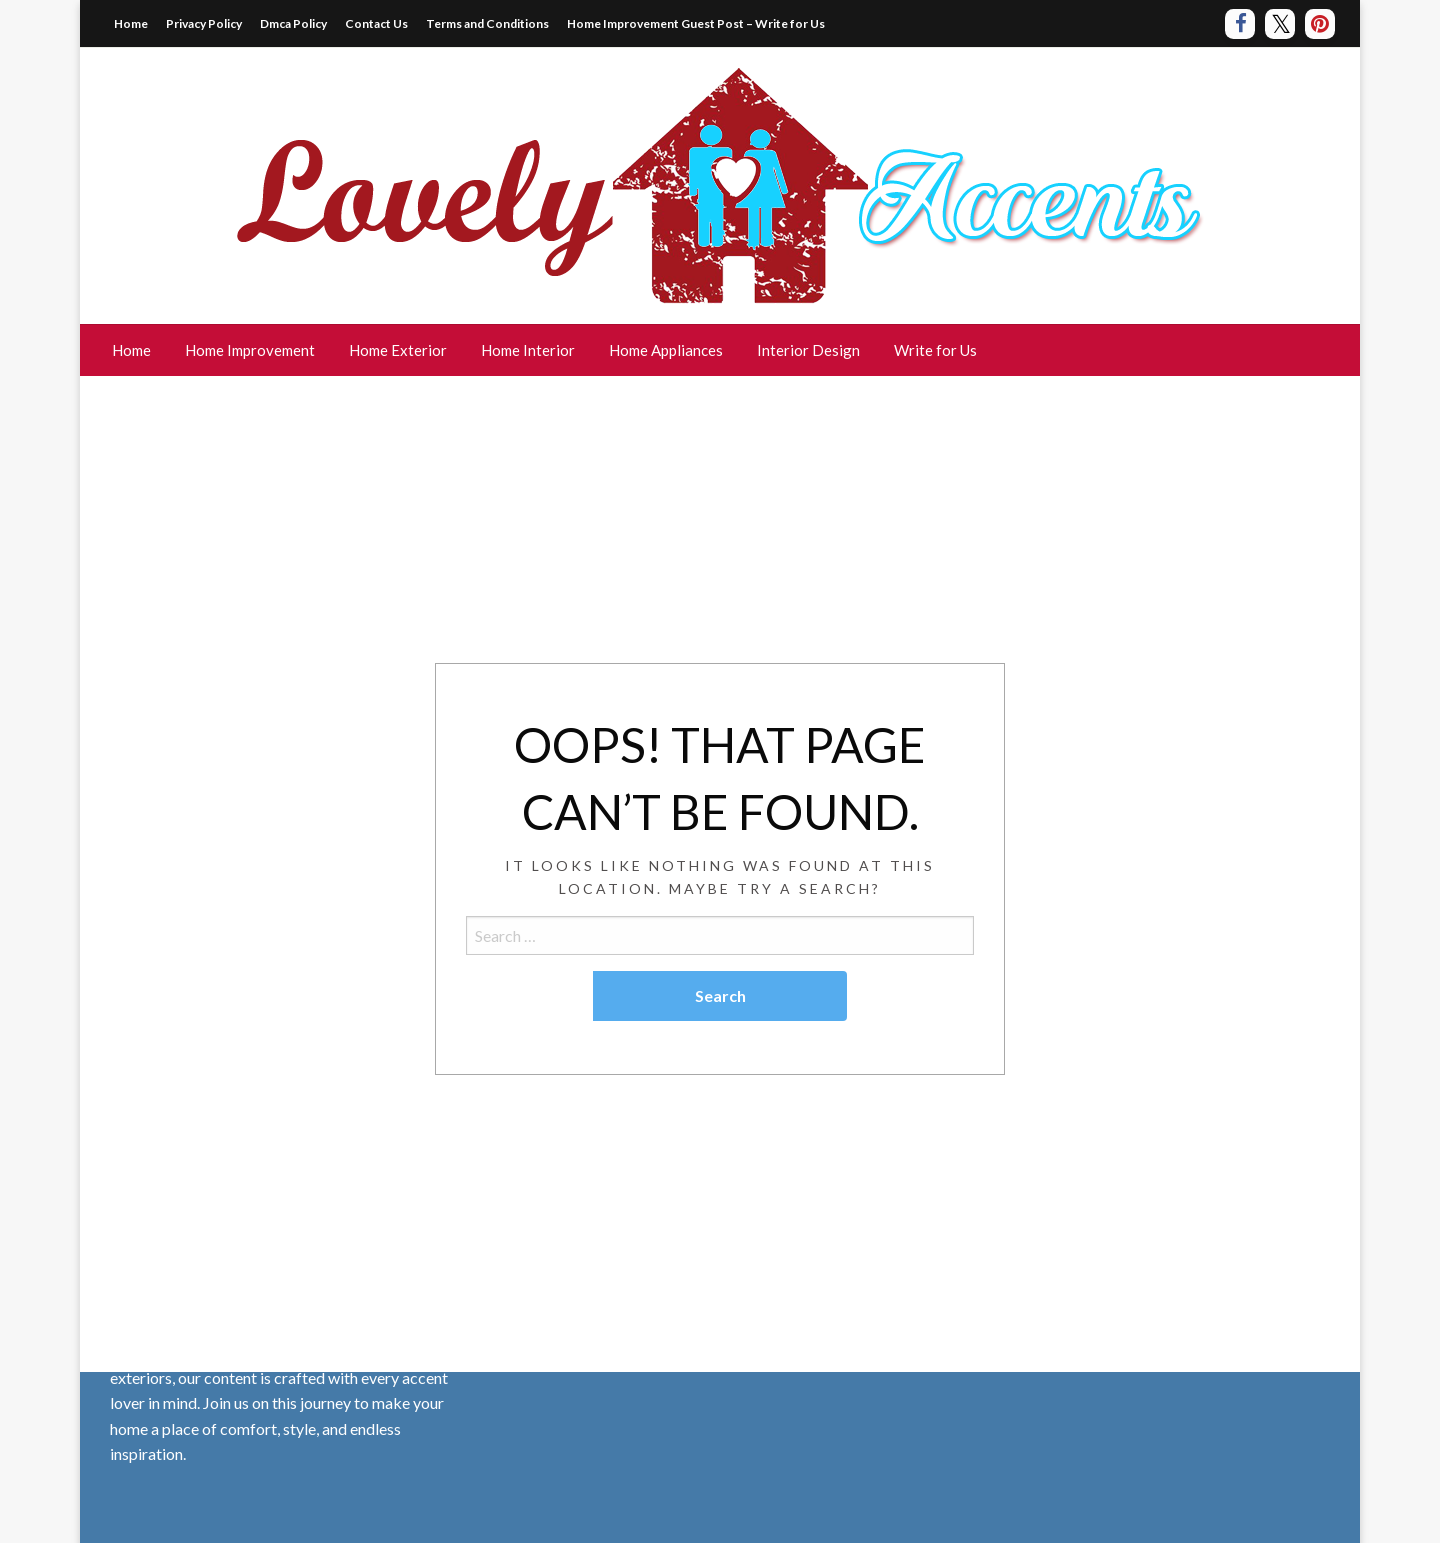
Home (131, 23)
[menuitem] (131, 350)
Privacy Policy (204, 23)
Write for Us (935, 350)
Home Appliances (666, 350)
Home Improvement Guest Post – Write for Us (696, 23)
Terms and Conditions (487, 23)
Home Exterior (398, 350)
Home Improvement (250, 350)
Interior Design (808, 350)
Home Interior (528, 350)
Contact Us (376, 23)
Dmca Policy (293, 23)
